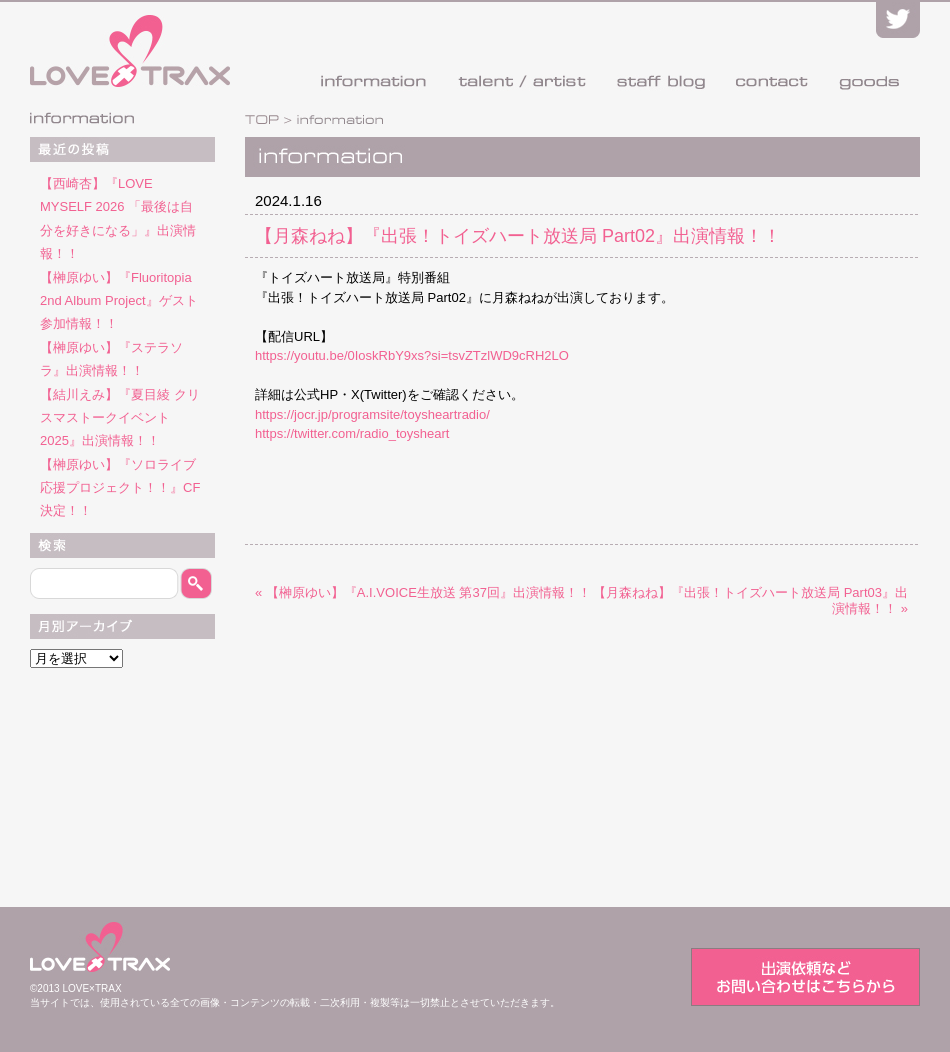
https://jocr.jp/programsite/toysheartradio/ (372, 414)
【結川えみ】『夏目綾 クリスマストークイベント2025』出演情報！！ (120, 418)
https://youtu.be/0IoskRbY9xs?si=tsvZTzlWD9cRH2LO (412, 355)
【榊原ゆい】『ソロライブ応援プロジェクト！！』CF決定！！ (120, 488)
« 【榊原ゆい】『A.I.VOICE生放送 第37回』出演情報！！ (423, 592)
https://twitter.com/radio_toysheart (352, 433)
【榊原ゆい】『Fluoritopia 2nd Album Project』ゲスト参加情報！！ (119, 301)
